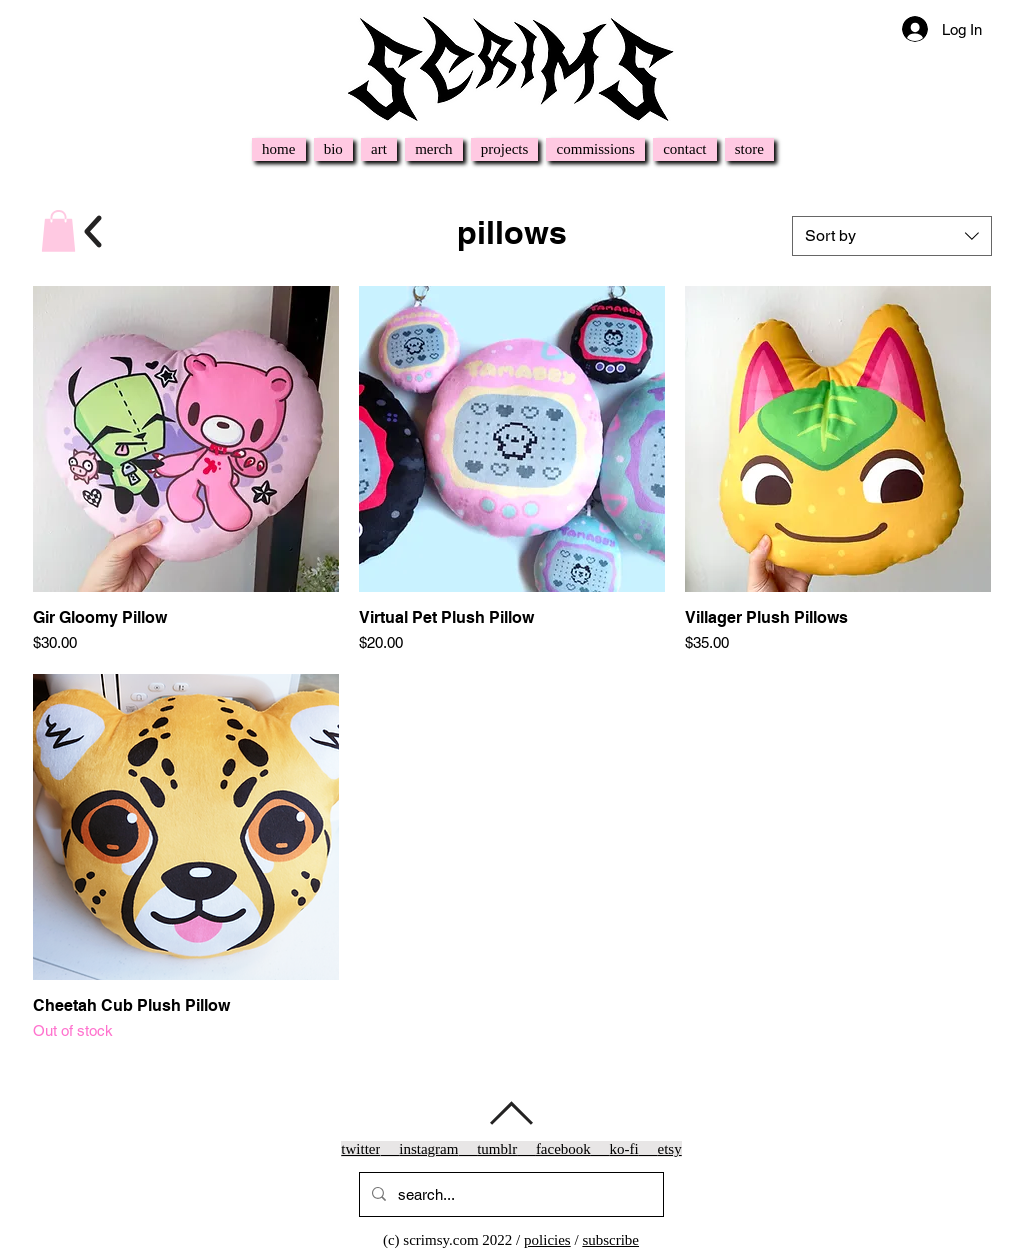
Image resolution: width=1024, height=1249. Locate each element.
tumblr (497, 1149)
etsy (670, 1149)
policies (547, 1240)
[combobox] (892, 236)
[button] (58, 231)
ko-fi (624, 1149)
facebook (563, 1149)
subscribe (610, 1240)
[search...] (509, 1194)
